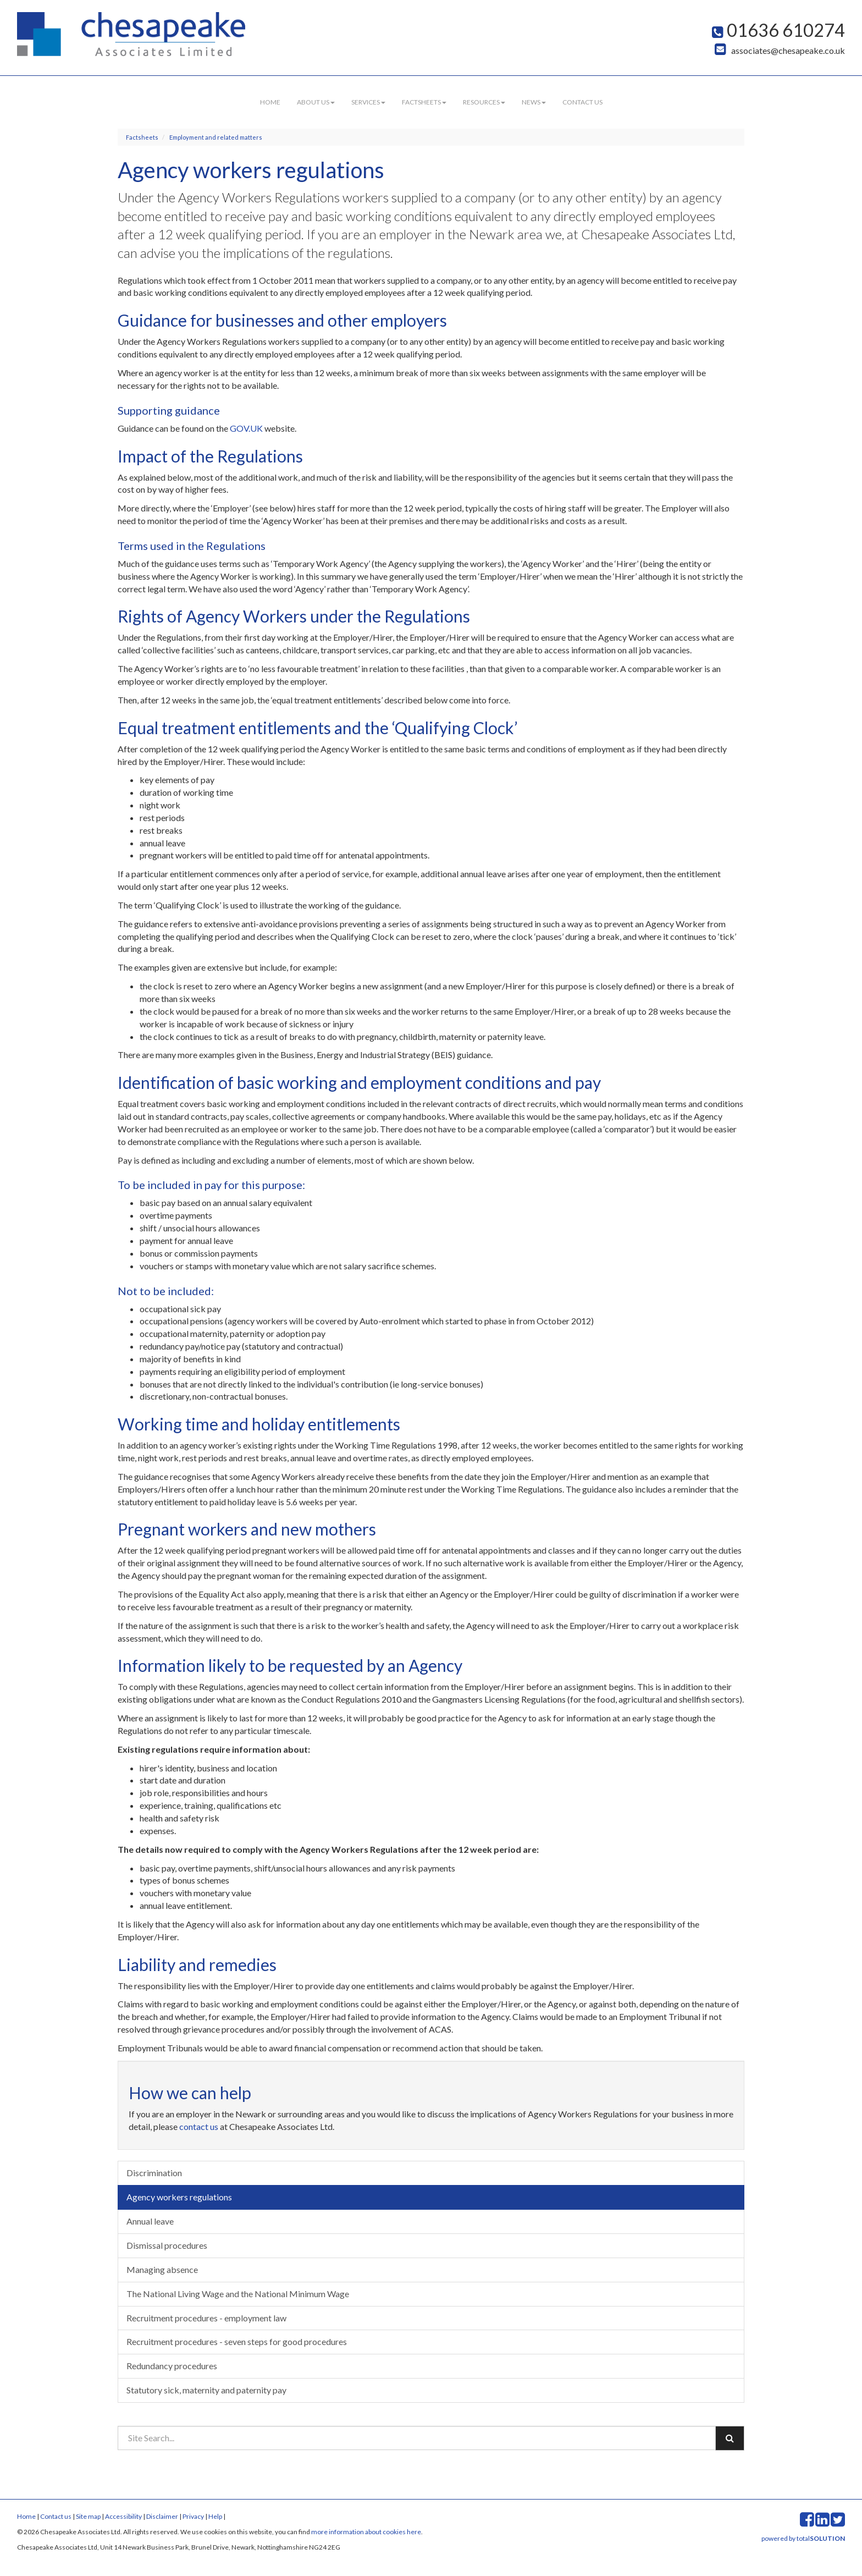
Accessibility (123, 2516)
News (534, 102)
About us (316, 102)
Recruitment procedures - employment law (206, 2318)
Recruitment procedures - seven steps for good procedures (236, 2341)
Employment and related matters (215, 137)
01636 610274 (778, 30)
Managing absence (162, 2269)
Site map (88, 2516)
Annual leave (150, 2221)
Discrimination (154, 2172)
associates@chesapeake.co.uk (780, 50)
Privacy (193, 2516)
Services (368, 102)
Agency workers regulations (179, 2197)
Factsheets (424, 102)
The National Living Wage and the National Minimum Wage (237, 2293)
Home (270, 102)
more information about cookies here (366, 2532)
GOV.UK (246, 428)
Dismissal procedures (166, 2245)
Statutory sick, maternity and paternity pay (206, 2390)
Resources (484, 102)
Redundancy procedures (171, 2365)
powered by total (803, 2538)
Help (215, 2516)
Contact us (582, 102)
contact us (198, 2126)
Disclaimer (162, 2516)
